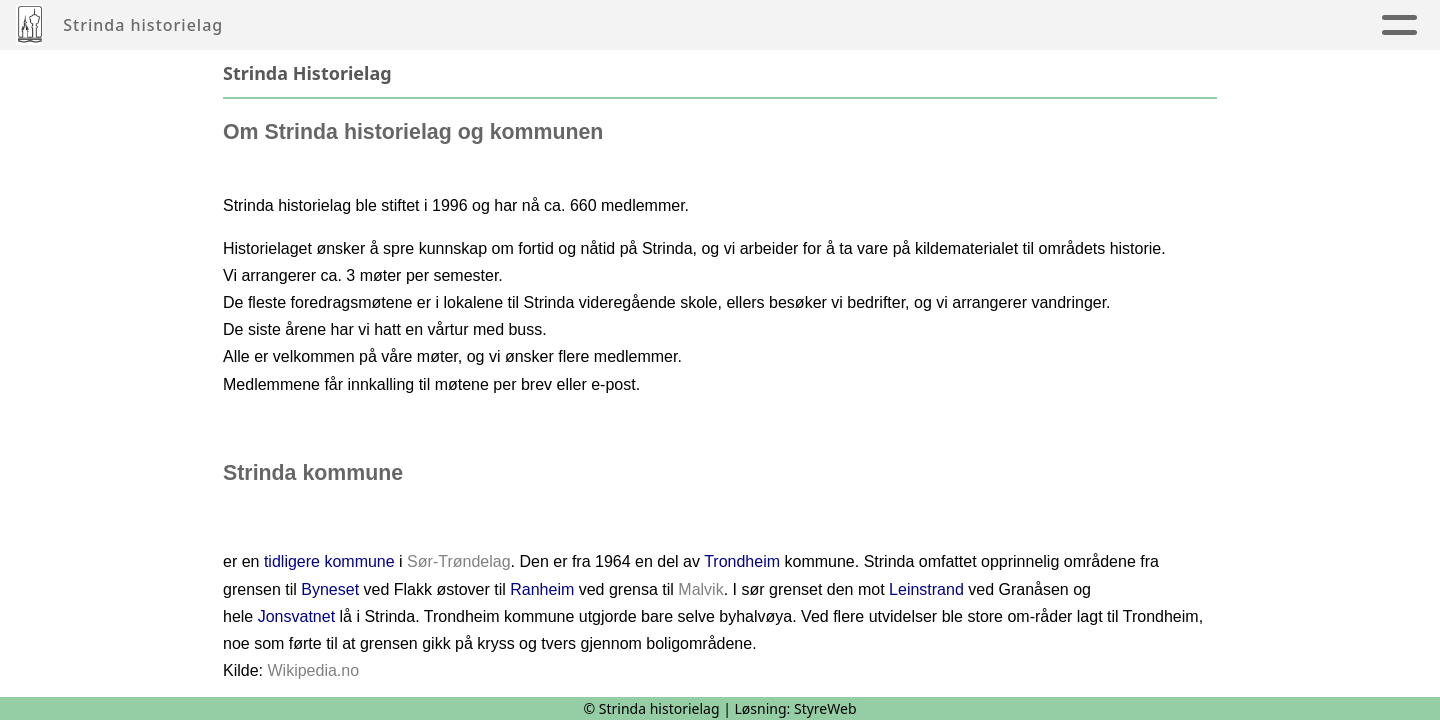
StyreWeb (825, 708)
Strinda (1007, 25)
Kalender (725, 25)
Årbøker (608, 25)
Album (515, 25)
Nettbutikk (1243, 25)
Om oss (1124, 25)
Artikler (422, 25)
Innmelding (869, 25)
